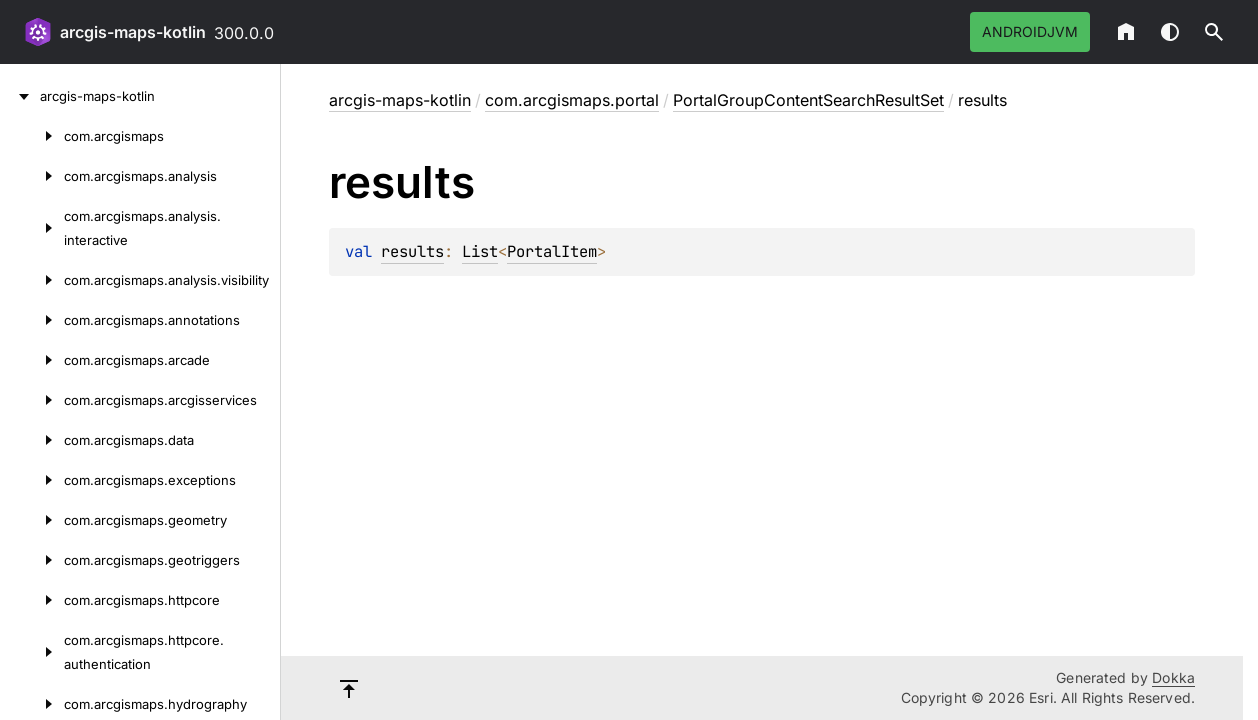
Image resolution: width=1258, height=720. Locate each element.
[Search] (1214, 32)
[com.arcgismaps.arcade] (32, 360)
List (480, 251)
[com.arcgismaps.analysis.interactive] (32, 228)
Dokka (1173, 677)
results (412, 251)
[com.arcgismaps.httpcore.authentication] (32, 652)
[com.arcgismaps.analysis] (32, 176)
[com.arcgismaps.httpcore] (32, 600)
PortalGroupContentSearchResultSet (808, 100)
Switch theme (1170, 32)
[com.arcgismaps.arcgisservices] (32, 400)
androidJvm (1030, 31)
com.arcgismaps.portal (572, 100)
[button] (1214, 32)
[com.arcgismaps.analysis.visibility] (32, 280)
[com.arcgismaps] (32, 136)
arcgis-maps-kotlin (133, 32)
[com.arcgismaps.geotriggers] (32, 560)
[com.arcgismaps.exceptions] (32, 480)
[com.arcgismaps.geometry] (32, 520)
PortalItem (552, 251)
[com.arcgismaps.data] (32, 440)
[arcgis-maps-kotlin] (20, 96)
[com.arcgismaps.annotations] (32, 320)
